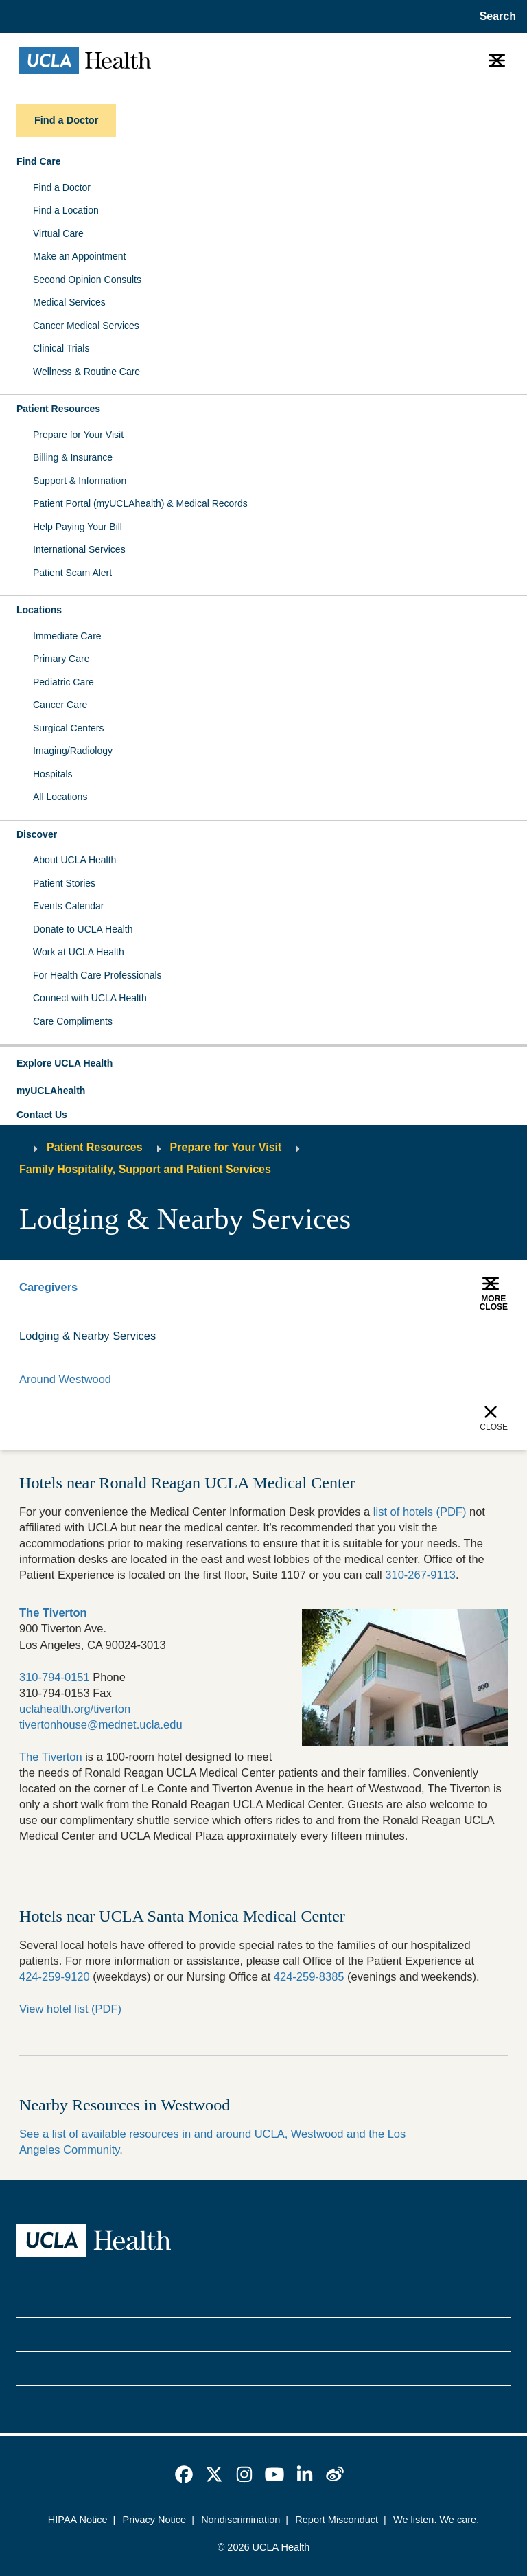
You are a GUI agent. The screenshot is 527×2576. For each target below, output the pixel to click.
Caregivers (48, 1287)
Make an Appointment (79, 256)
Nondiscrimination (240, 2519)
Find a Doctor (62, 187)
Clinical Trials (61, 348)
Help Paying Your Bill (77, 526)
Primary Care (61, 658)
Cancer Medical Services (86, 325)
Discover (36, 834)
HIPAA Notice (78, 2519)
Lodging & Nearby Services (87, 1336)
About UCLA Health (74, 859)
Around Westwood (65, 1379)
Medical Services (69, 302)
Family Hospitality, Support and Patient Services (145, 1169)
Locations (39, 609)
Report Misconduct (336, 2519)
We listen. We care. (436, 2519)
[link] (184, 2474)
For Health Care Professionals (97, 975)
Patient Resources (58, 408)
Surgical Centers (68, 727)
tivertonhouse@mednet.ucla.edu (101, 1724)
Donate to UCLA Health (83, 929)
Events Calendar (68, 905)
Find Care (38, 161)
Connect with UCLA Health (90, 997)
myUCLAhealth (50, 1090)
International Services (79, 549)
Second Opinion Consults (87, 279)
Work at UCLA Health (78, 951)
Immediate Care (67, 635)
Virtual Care (58, 233)
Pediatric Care (63, 681)
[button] (263, 1064)
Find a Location (66, 210)
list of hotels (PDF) (420, 1511)
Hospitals (53, 773)
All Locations (60, 796)
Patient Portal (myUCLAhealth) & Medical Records (140, 503)
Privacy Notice (155, 2519)
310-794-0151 (54, 1677)
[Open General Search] (495, 16)
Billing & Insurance (73, 457)
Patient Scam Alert (72, 572)
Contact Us (41, 1114)
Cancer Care (60, 704)
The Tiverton (50, 1757)
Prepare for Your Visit (78, 434)
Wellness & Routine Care (86, 371)
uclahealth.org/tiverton (74, 1708)
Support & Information (79, 480)
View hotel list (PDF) (70, 2009)
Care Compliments (73, 1021)
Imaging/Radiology (73, 750)
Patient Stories (64, 883)
